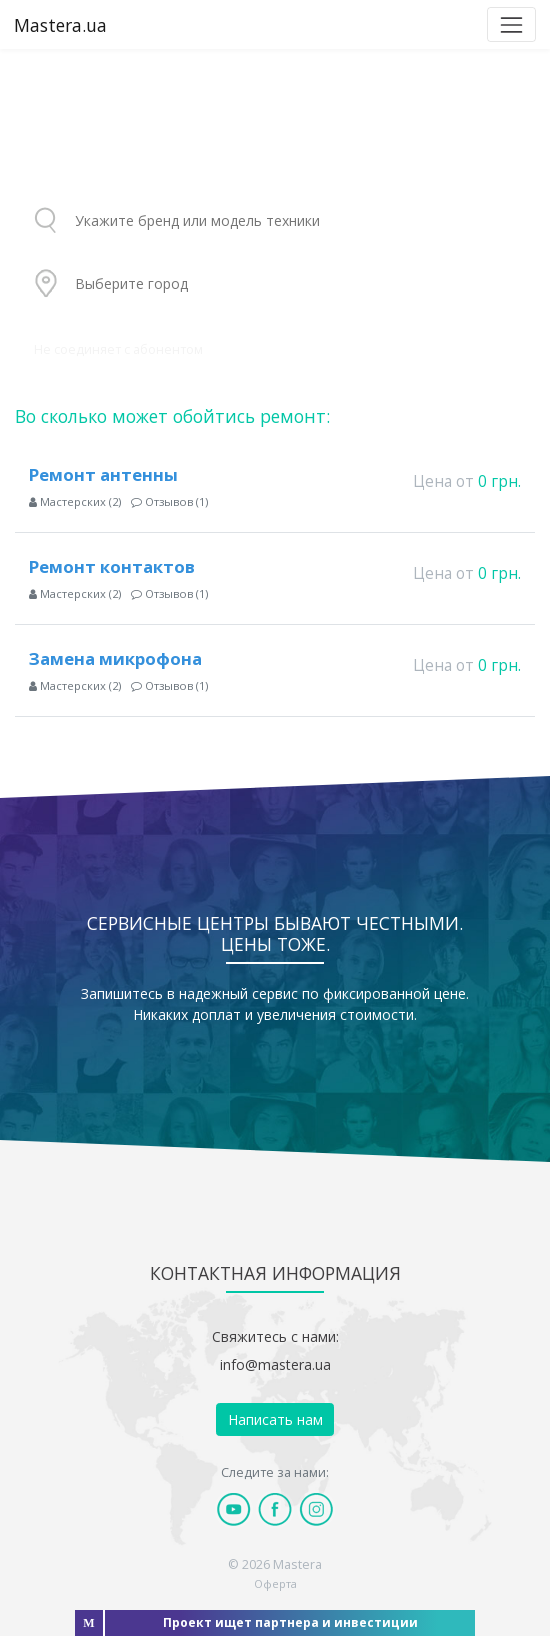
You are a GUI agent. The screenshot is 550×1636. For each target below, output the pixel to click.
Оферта (275, 1583)
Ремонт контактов (112, 566)
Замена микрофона (115, 658)
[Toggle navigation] (511, 24)
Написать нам (275, 1419)
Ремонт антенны (103, 474)
